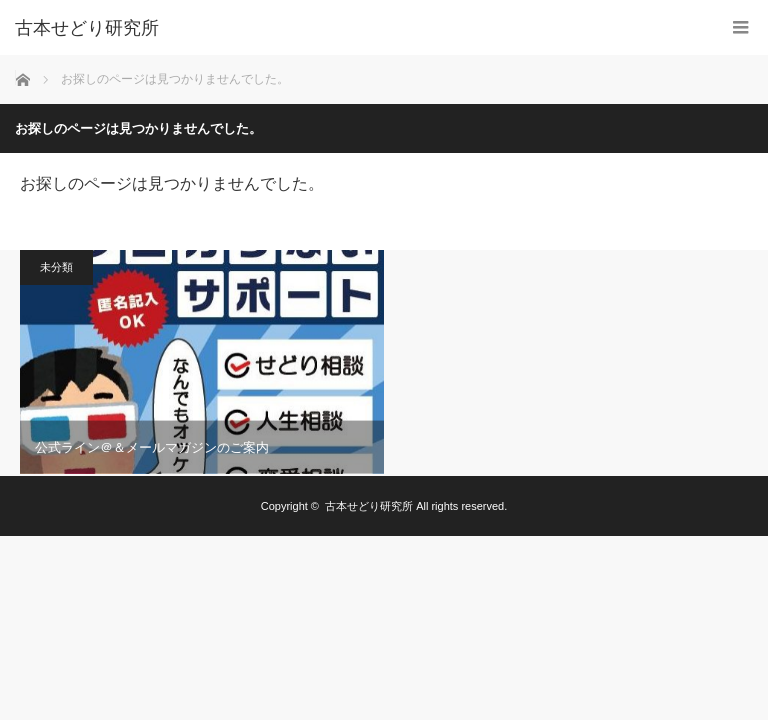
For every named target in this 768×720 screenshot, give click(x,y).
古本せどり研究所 (87, 28)
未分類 (56, 267)
